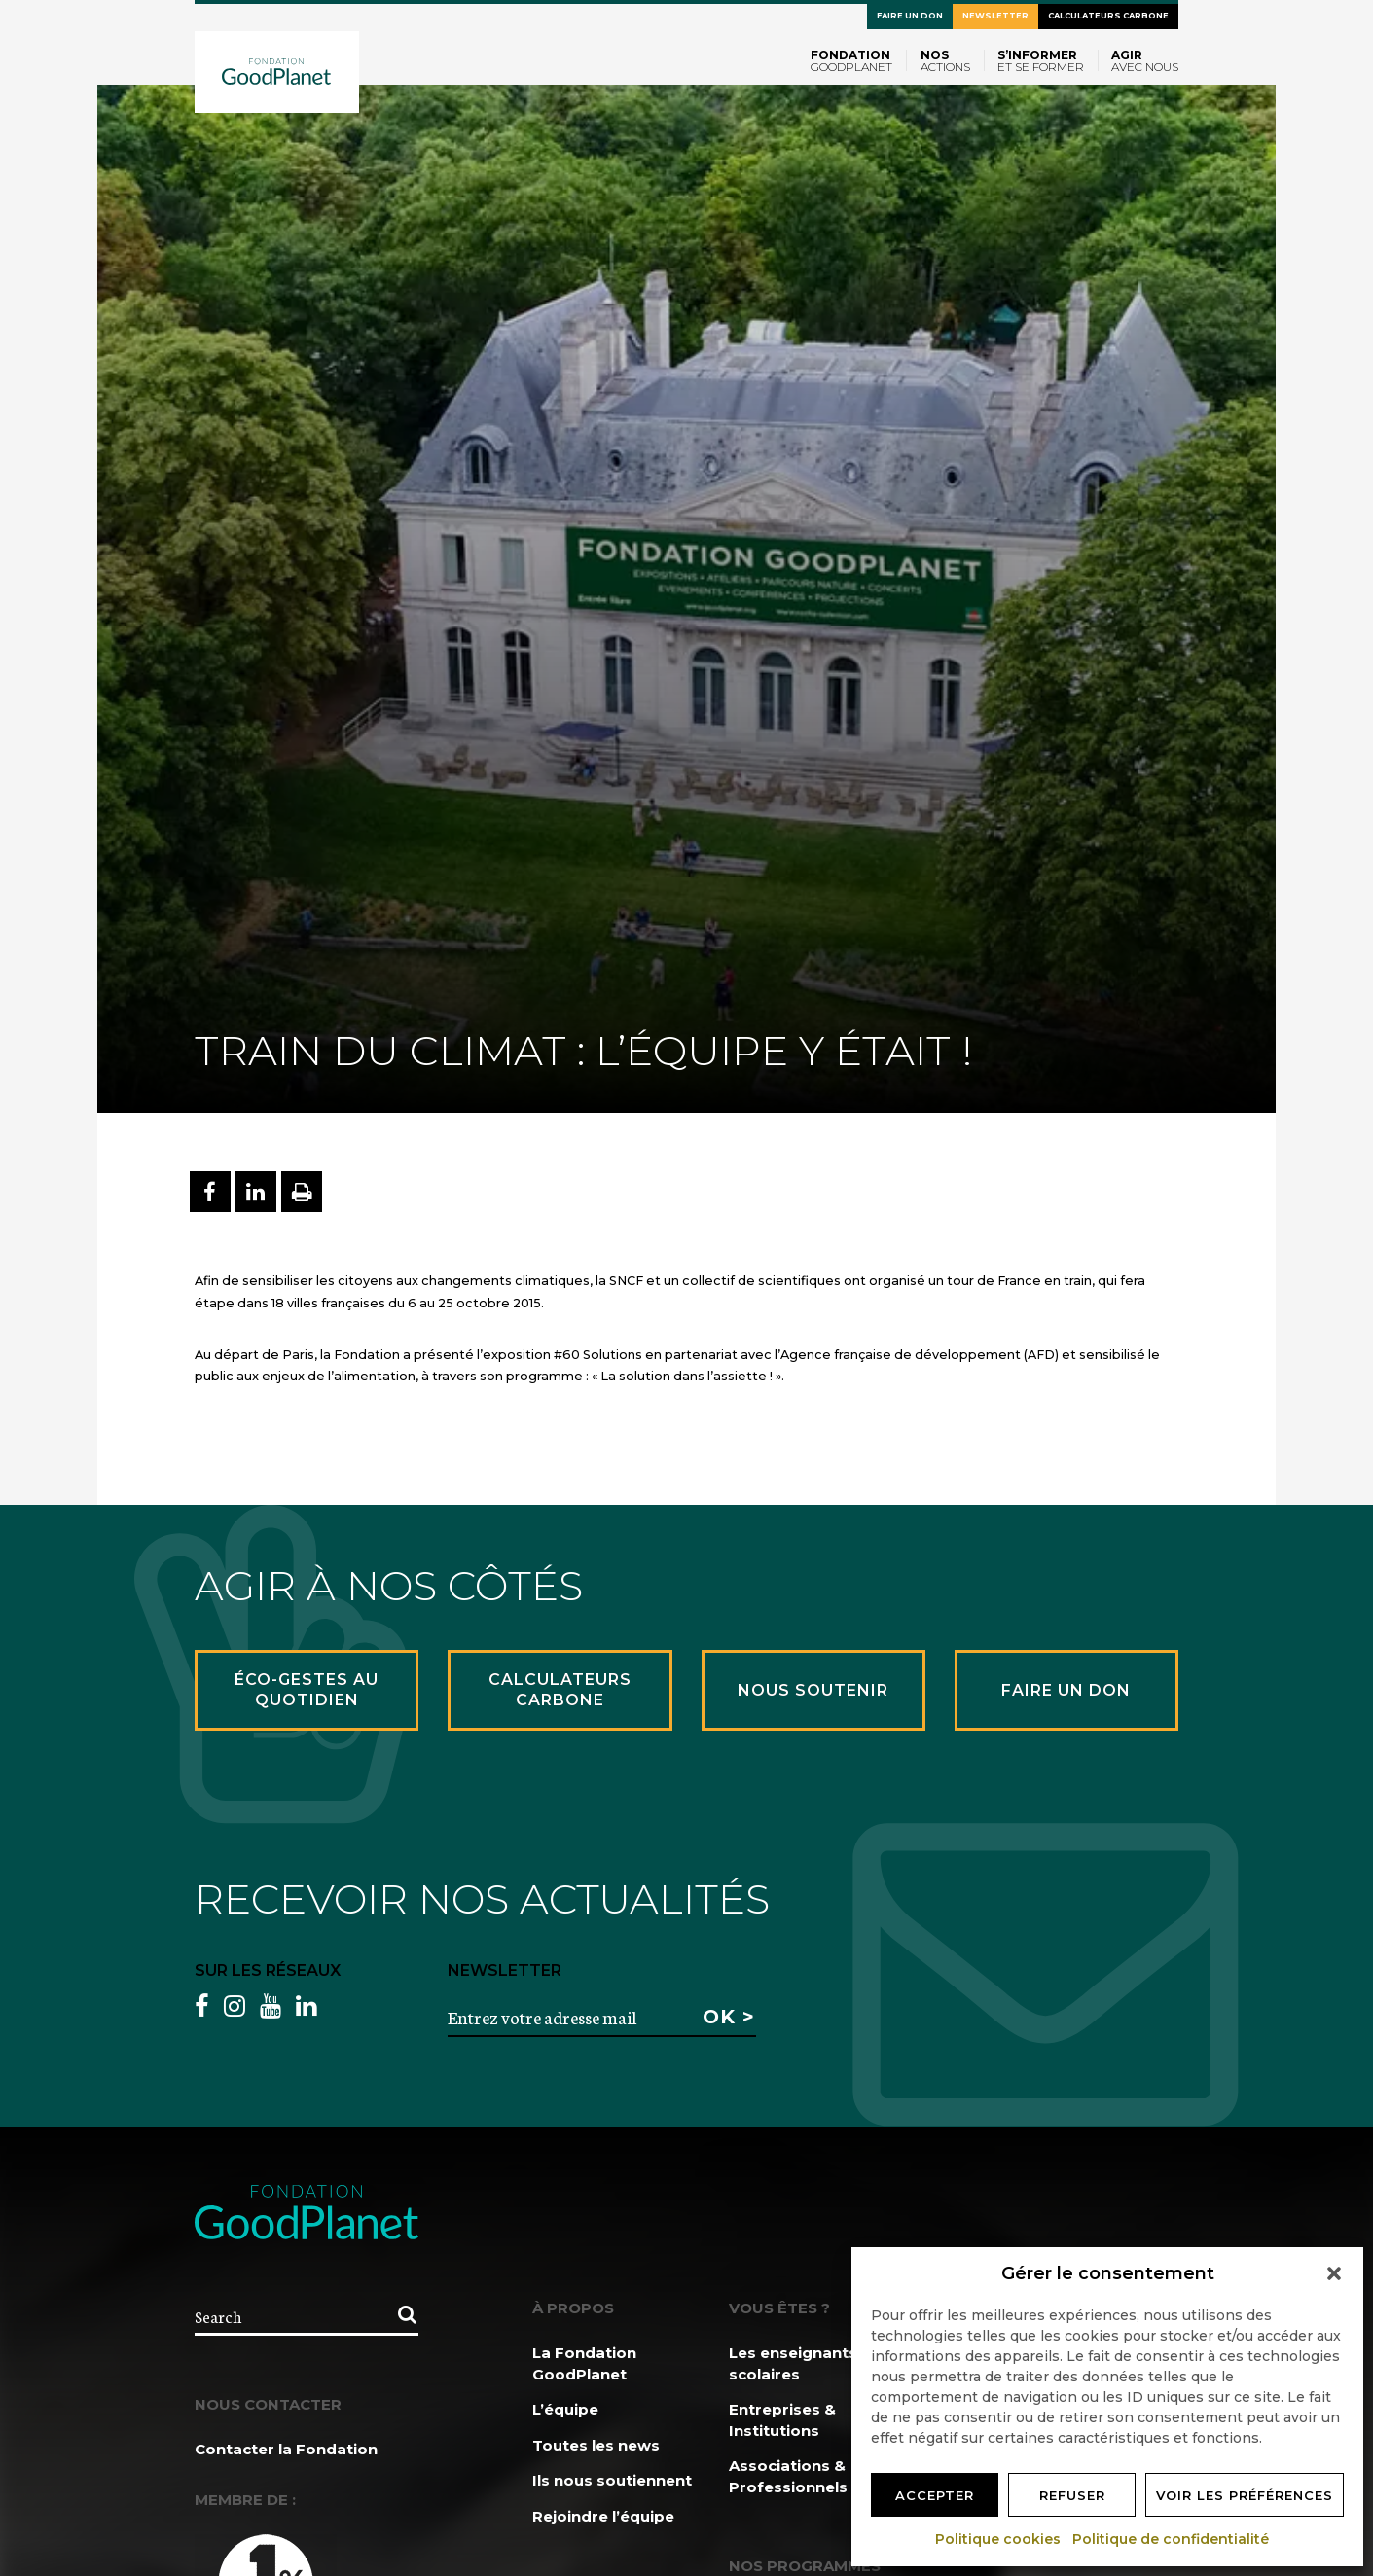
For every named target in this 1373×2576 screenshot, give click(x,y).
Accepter (934, 2495)
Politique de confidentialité (1171, 2539)
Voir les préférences (1244, 2495)
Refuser (1072, 2495)
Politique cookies (999, 2539)
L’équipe (565, 2409)
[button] (1334, 2273)
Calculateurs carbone (1108, 15)
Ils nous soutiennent (612, 2480)
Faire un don (910, 15)
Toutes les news (596, 2445)
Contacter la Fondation (286, 2449)
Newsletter (995, 15)
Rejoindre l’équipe (603, 2516)
